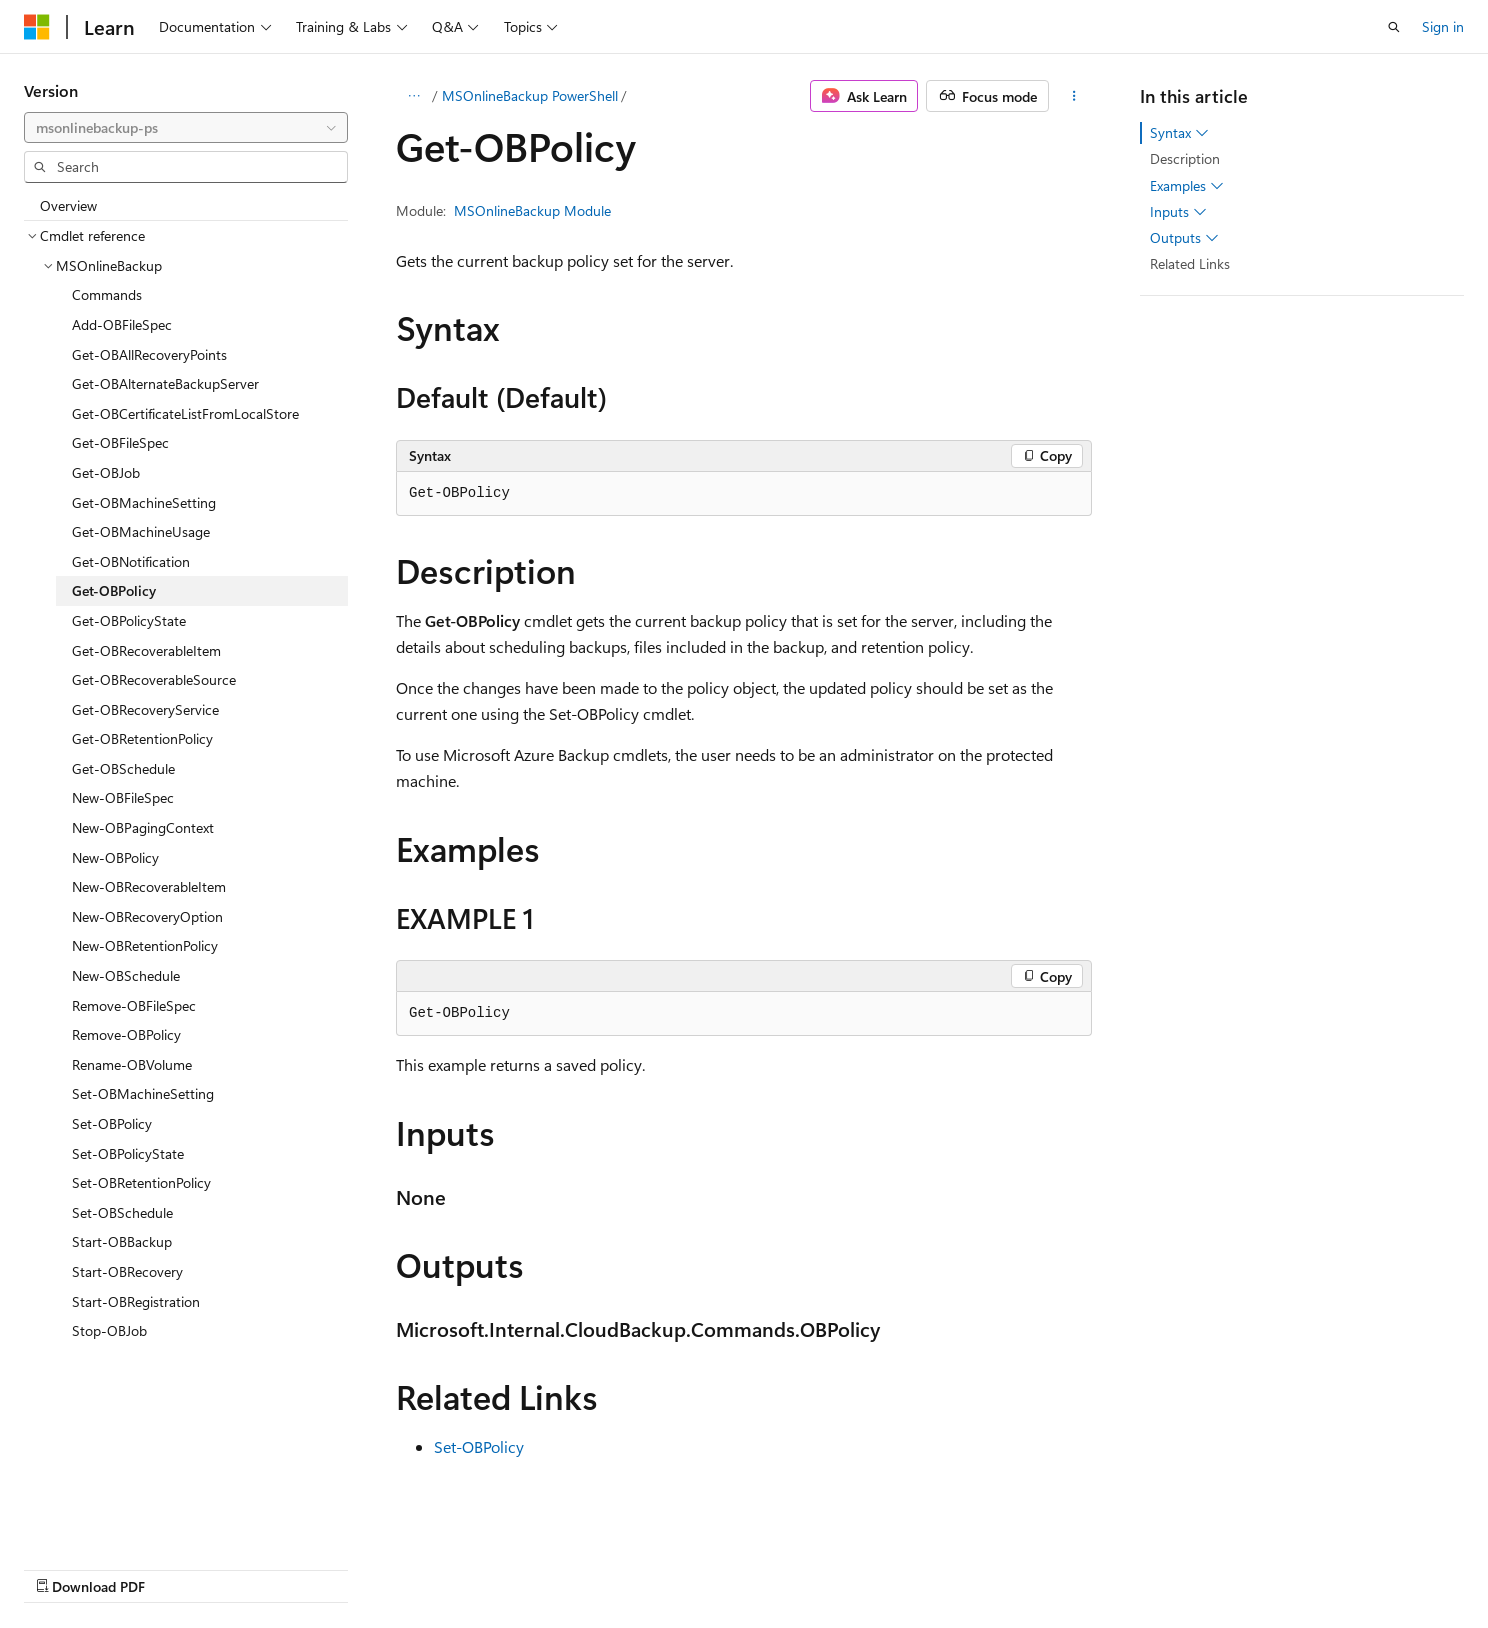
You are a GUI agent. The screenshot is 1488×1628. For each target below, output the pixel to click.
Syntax (1179, 133)
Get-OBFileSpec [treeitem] (120, 442)
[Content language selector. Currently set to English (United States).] (115, 1565)
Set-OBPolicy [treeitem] (112, 1123)
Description (1185, 158)
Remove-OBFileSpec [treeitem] (134, 1005)
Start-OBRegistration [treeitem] (136, 1301)
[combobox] (186, 128)
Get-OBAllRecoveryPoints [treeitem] (149, 354)
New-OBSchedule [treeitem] (126, 975)
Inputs (1178, 212)
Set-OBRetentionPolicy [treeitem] (141, 1182)
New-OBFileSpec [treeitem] (123, 797)
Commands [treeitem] (107, 294)
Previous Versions (826, 1565)
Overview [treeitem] (68, 205)
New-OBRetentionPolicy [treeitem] (145, 945)
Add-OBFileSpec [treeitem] (122, 324)
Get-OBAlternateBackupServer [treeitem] (165, 383)
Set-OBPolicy (479, 1446)
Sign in (1443, 26)
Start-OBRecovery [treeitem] (127, 1271)
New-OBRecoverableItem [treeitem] (149, 886)
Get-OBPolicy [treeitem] (114, 590)
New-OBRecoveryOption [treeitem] (147, 916)
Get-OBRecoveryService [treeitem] (145, 709)
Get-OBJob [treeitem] (106, 472)
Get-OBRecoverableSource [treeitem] (154, 679)
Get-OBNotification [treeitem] (131, 561)
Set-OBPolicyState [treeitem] (128, 1153)
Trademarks (1280, 1565)
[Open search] (1394, 27)
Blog (917, 1565)
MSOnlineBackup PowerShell (530, 95)
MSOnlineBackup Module (532, 210)
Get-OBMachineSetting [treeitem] (144, 502)
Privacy (1081, 1565)
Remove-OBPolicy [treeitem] (126, 1034)
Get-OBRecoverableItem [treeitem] (146, 650)
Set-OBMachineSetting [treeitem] (143, 1093)
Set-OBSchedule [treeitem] (122, 1212)
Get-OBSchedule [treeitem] (123, 768)
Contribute (1002, 1565)
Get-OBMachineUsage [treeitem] (141, 531)
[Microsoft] (37, 27)
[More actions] (1074, 96)
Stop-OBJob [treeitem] (109, 1330)
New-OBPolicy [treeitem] (115, 857)
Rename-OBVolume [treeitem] (132, 1064)
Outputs (1184, 238)
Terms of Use (1181, 1565)
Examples (1187, 186)
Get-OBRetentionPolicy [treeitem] (142, 738)
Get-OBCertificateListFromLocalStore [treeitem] (185, 413)
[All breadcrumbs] (413, 96)
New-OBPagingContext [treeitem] (143, 827)
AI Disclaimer (709, 1565)
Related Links (1190, 263)
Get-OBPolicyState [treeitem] (129, 620)
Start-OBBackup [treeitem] (122, 1241)
